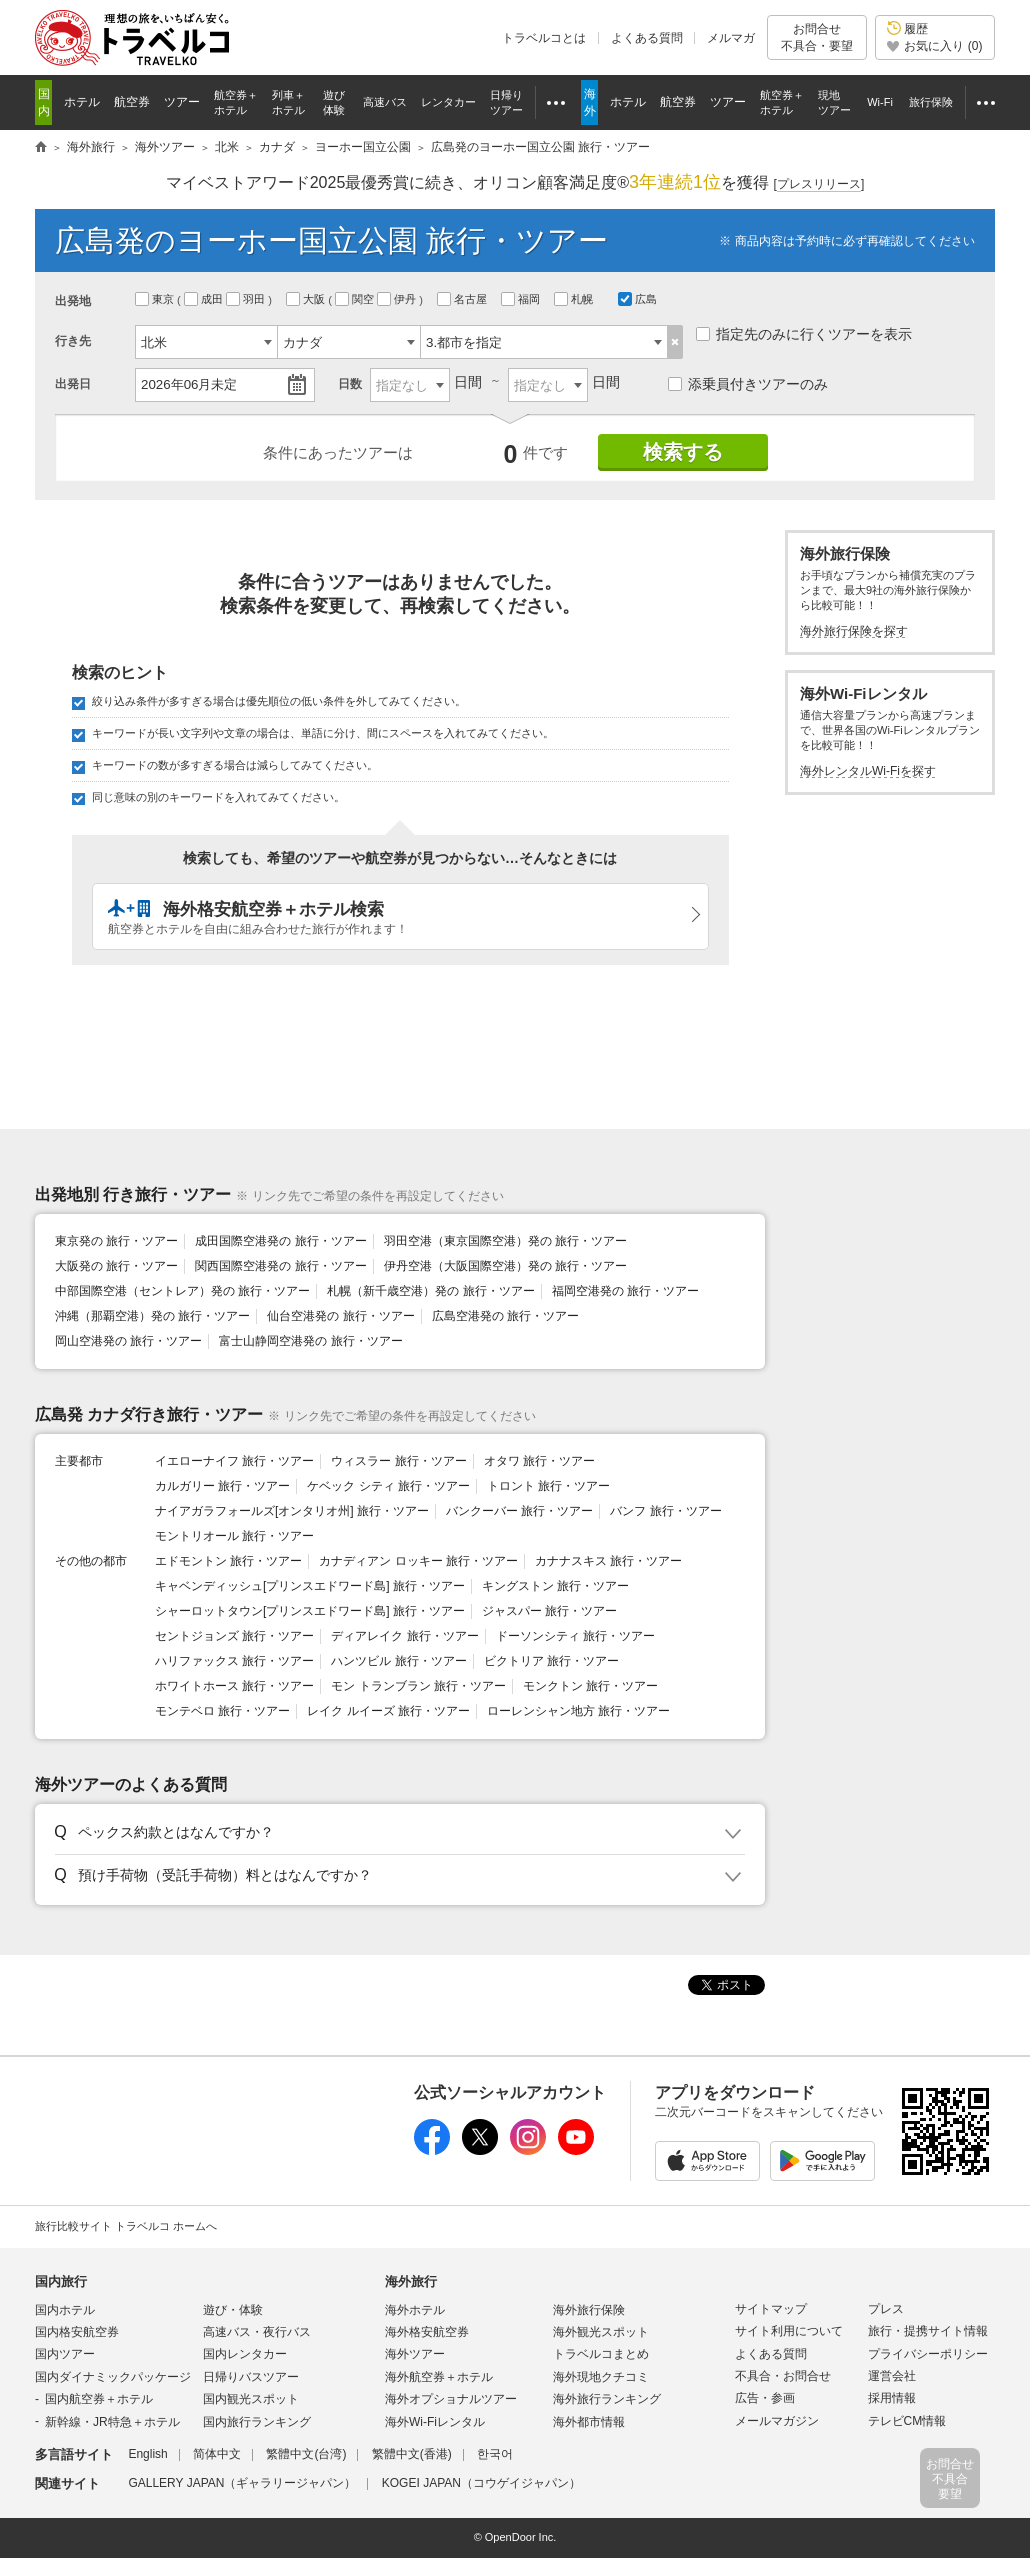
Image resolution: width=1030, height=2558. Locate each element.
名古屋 (463, 299)
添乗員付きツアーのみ (748, 384)
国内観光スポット (251, 2399)
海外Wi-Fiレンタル (435, 2422)
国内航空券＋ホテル (99, 2399)
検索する (683, 452)
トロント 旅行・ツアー (548, 1486)
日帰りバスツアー (251, 2377)
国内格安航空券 (77, 2332)
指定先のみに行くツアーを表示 (804, 334)
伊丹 (398, 299)
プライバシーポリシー (928, 2354)
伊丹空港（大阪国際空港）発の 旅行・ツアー (505, 1266)
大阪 (307, 299)
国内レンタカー (245, 2354)
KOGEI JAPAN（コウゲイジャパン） (481, 2483)
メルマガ (731, 38)
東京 (156, 299)
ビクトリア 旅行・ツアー (551, 1661)
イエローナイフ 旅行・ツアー (234, 1461)
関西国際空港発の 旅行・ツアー (280, 1266)
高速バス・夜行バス (257, 2332)
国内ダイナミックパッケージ (113, 2377)
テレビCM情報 (907, 2421)
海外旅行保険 (589, 2310)
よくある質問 (647, 38)
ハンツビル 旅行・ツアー (398, 1661)
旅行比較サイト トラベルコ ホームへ (126, 2226)
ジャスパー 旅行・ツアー (549, 1611)
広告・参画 (765, 2398)
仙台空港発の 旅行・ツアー (340, 1316)
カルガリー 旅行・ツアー (222, 1486)
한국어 (495, 2454)
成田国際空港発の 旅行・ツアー (280, 1241)
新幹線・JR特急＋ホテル (112, 2422)
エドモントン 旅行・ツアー (228, 1561)
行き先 (73, 341)
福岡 (522, 299)
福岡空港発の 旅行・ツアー (625, 1291)
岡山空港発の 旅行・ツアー (128, 1341)
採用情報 (892, 2398)
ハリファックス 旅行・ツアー (234, 1661)
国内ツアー (65, 2354)
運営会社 (892, 2376)
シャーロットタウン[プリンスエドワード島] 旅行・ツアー (310, 1611)
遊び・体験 (233, 2310)
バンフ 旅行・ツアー (665, 1511)
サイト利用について (789, 2331)
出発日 (73, 384)
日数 (350, 384)
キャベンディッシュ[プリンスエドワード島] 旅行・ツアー (310, 1586)
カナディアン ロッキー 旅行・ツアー (418, 1561)
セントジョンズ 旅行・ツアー (234, 1636)
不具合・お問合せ (783, 2376)
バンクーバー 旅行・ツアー (519, 1511)
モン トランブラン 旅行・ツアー (418, 1686)
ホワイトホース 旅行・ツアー (234, 1686)
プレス (886, 2309)
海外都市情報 (589, 2422)
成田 (205, 299)
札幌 (575, 299)
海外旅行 (411, 2281)
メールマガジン (777, 2421)
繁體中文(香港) (412, 2454)
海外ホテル (415, 2310)
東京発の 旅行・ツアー (116, 1241)
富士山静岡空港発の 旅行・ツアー (310, 1341)
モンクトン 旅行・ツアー (590, 1686)
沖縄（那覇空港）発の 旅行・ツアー (152, 1316)
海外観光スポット (601, 2332)
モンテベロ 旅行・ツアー (222, 1711)
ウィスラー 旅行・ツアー (398, 1461)
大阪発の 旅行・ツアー (116, 1266)
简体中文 (217, 2454)
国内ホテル (65, 2310)
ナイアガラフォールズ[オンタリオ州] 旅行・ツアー (292, 1511)
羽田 (247, 299)
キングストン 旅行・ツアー (555, 1586)
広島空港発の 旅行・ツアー (505, 1316)
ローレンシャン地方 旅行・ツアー (578, 1711)
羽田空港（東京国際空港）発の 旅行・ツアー (505, 1241)
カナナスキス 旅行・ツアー (608, 1561)
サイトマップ (771, 2309)
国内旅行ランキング (257, 2422)
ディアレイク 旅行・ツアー (404, 1636)
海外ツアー (415, 2354)
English (147, 2454)
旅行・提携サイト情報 (928, 2331)
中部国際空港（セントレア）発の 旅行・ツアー (182, 1291)
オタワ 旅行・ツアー (539, 1461)
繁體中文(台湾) (306, 2454)
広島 (637, 299)
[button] (396, 1833)
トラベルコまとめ (601, 2354)
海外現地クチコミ (601, 2377)
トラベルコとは (544, 38)
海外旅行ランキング (607, 2399)
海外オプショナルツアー (451, 2399)
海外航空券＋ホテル (439, 2377)
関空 (356, 299)
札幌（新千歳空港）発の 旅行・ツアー (430, 1291)
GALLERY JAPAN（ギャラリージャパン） (242, 2483)
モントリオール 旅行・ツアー (234, 1536)
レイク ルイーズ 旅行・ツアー (388, 1711)
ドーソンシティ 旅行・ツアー (575, 1636)
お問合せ (817, 37)
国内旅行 (61, 2281)
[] (819, 184)
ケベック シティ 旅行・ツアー (388, 1486)
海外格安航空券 (427, 2332)
